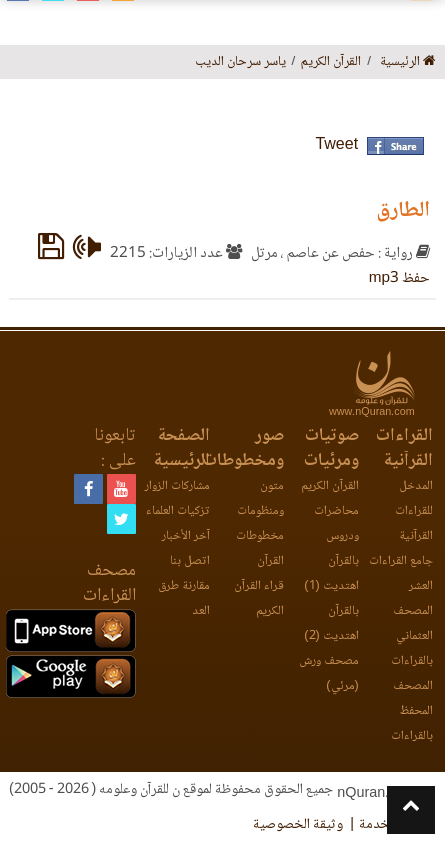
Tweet (336, 145)
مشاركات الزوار (177, 486)
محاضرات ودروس (336, 524)
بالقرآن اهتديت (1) (331, 574)
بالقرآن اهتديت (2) (331, 624)
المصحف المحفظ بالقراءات (412, 711)
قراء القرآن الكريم (259, 599)
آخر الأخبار (186, 536)
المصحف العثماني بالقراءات (412, 636)
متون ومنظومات (260, 499)
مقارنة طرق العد (184, 599)
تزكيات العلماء (178, 511)
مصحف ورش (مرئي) (329, 674)
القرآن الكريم (330, 486)
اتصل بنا (190, 561)
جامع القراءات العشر (401, 574)
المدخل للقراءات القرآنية (414, 511)
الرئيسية (408, 62)
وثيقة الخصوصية (298, 825)
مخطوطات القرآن (260, 549)
